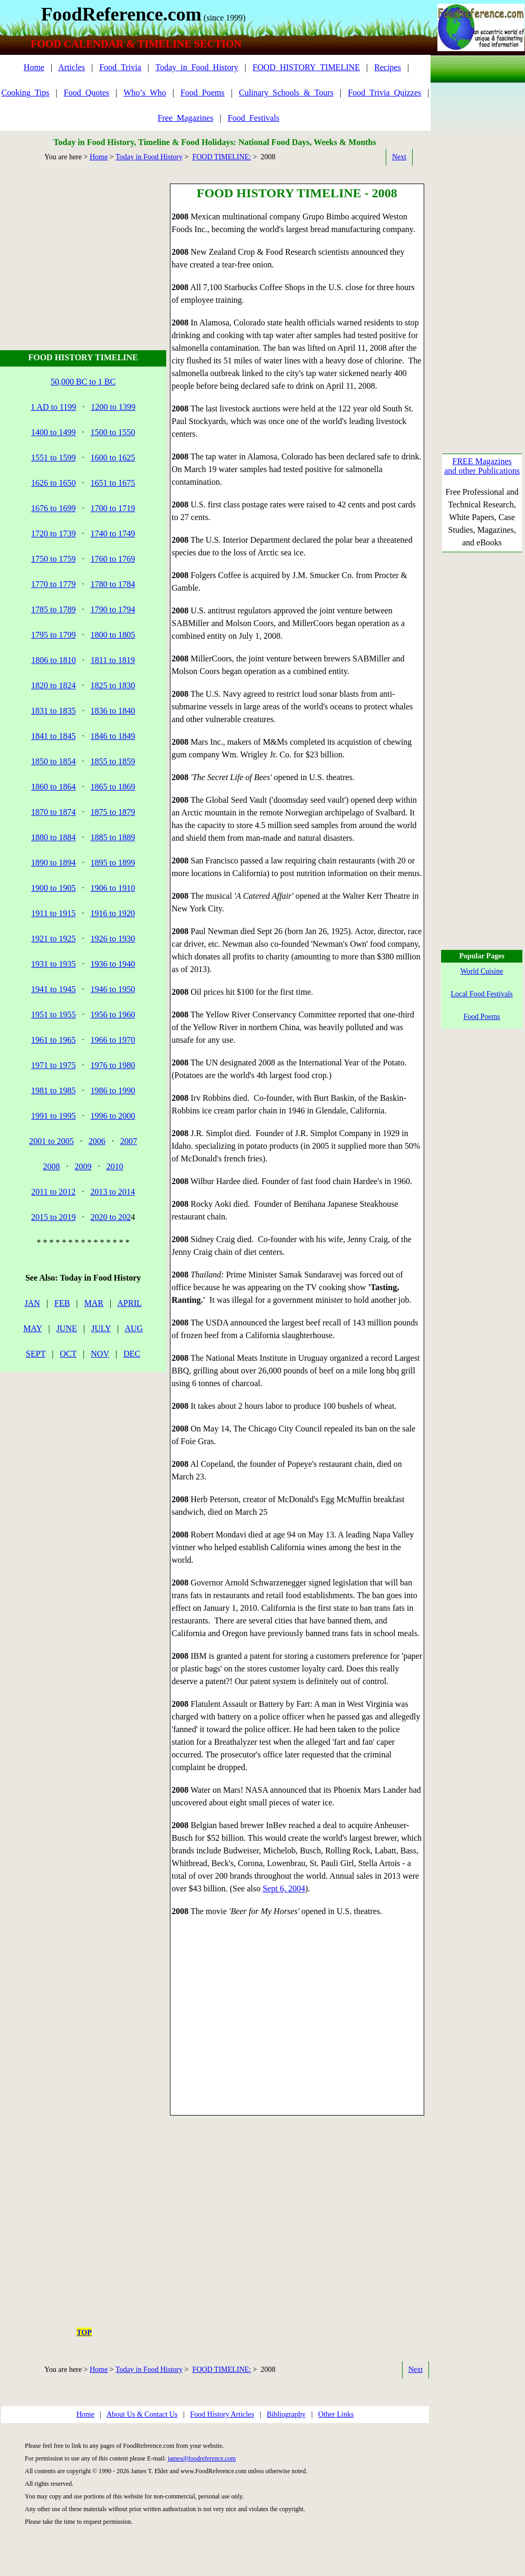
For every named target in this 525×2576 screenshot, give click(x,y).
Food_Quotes (86, 92)
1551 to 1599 (53, 457)
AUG (134, 1328)
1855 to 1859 (113, 761)
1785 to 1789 (53, 609)
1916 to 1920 (112, 913)
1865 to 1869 (113, 786)
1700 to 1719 (113, 508)
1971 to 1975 (53, 1065)
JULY (101, 1328)
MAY (32, 1328)
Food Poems (481, 1017)
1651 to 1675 (113, 482)
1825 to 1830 (113, 685)
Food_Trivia (120, 67)
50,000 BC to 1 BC (83, 381)
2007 (128, 1141)
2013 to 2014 (112, 1191)
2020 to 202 (111, 1217)
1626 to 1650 (53, 482)
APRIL (129, 1303)
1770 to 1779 (53, 584)
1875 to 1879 (113, 812)
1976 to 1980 (113, 1065)
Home (34, 67)
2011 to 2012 (53, 1191)
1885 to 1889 (113, 837)
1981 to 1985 (53, 1090)
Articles (71, 67)
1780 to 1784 (113, 584)
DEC (131, 1353)
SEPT (35, 1353)
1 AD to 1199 (53, 406)
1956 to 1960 (113, 1014)
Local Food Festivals (481, 994)
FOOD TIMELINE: (221, 157)
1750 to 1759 (53, 558)
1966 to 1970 (113, 1039)
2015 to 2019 (53, 1217)
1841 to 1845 (53, 736)
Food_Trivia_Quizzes (384, 92)
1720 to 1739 (53, 533)
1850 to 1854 (53, 761)
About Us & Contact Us (142, 2414)
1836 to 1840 (113, 710)
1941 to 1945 (53, 989)
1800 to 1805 (113, 634)
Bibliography (286, 2414)
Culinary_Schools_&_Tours (286, 92)
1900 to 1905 (53, 887)
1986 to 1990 (113, 1090)
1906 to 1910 (113, 887)
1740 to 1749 (113, 533)
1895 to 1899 (113, 862)
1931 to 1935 (53, 963)
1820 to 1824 (53, 685)
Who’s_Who (144, 92)
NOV (100, 1353)
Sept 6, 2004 (284, 1888)
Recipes (387, 67)
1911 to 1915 (53, 913)
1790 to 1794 (113, 609)
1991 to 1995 (53, 1115)
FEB (62, 1303)
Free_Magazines (186, 117)
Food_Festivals (254, 117)
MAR (93, 1303)
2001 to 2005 (51, 1141)
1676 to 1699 (53, 508)
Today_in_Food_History (197, 67)
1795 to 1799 (53, 634)
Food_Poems (202, 92)
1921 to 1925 (53, 938)
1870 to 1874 (53, 812)
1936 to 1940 (113, 963)
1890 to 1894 (53, 862)
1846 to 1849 (113, 736)
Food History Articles (222, 2414)
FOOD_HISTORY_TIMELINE (306, 67)
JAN (32, 1303)
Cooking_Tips (26, 92)
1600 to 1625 (113, 457)
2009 (83, 1166)
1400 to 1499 (53, 432)
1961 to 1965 (53, 1039)
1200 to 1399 (113, 406)
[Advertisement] (85, 249)
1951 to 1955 (53, 1014)
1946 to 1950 (113, 989)
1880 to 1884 (53, 837)
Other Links (336, 2414)
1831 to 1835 (53, 710)
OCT (68, 1353)
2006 (97, 1141)
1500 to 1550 (113, 432)
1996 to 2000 (113, 1115)
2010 (115, 1166)
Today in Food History (149, 157)
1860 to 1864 (53, 786)
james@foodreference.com (202, 2458)
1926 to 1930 (113, 938)
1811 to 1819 (113, 660)
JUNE (66, 1328)
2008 (51, 1166)
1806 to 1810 (53, 660)
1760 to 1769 (113, 558)
